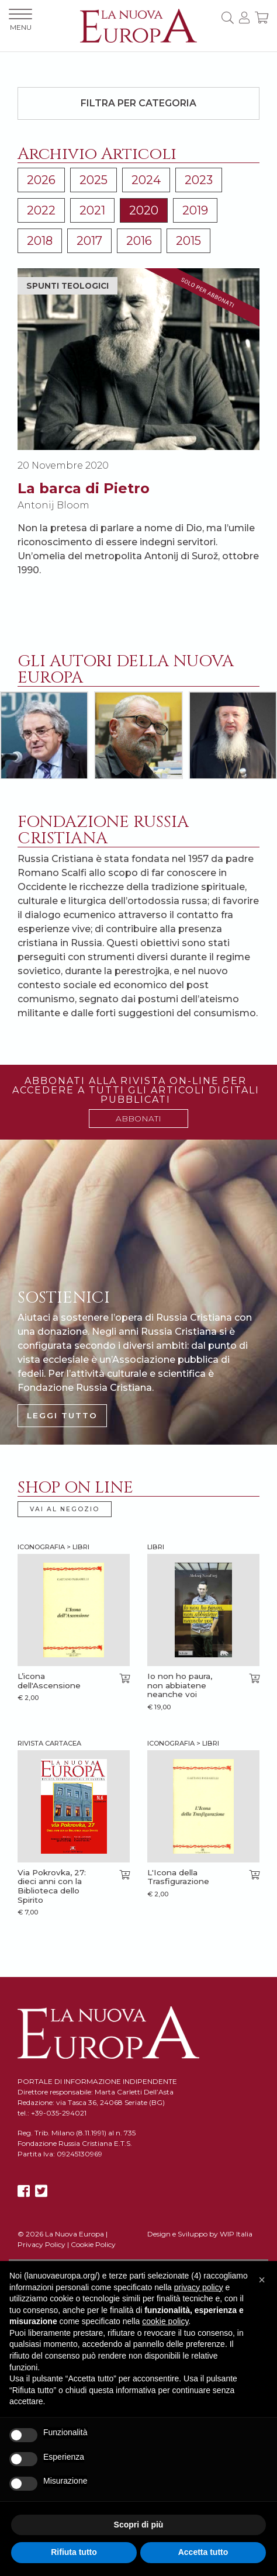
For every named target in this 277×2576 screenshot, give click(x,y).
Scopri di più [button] (139, 2524)
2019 (195, 210)
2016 (139, 241)
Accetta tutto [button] (203, 2552)
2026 (41, 180)
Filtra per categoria (138, 103)
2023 (199, 180)
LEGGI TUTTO (62, 1415)
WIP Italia (236, 2233)
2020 (143, 210)
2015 (188, 241)
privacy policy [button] (198, 2287)
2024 (146, 180)
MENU (20, 20)
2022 (41, 210)
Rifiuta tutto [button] (74, 2552)
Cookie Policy (93, 2244)
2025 (93, 180)
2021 (92, 210)
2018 (40, 241)
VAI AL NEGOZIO (64, 1509)
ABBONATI (138, 1118)
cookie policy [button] (165, 2321)
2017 (89, 241)
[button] (261, 2279)
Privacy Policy (41, 2244)
